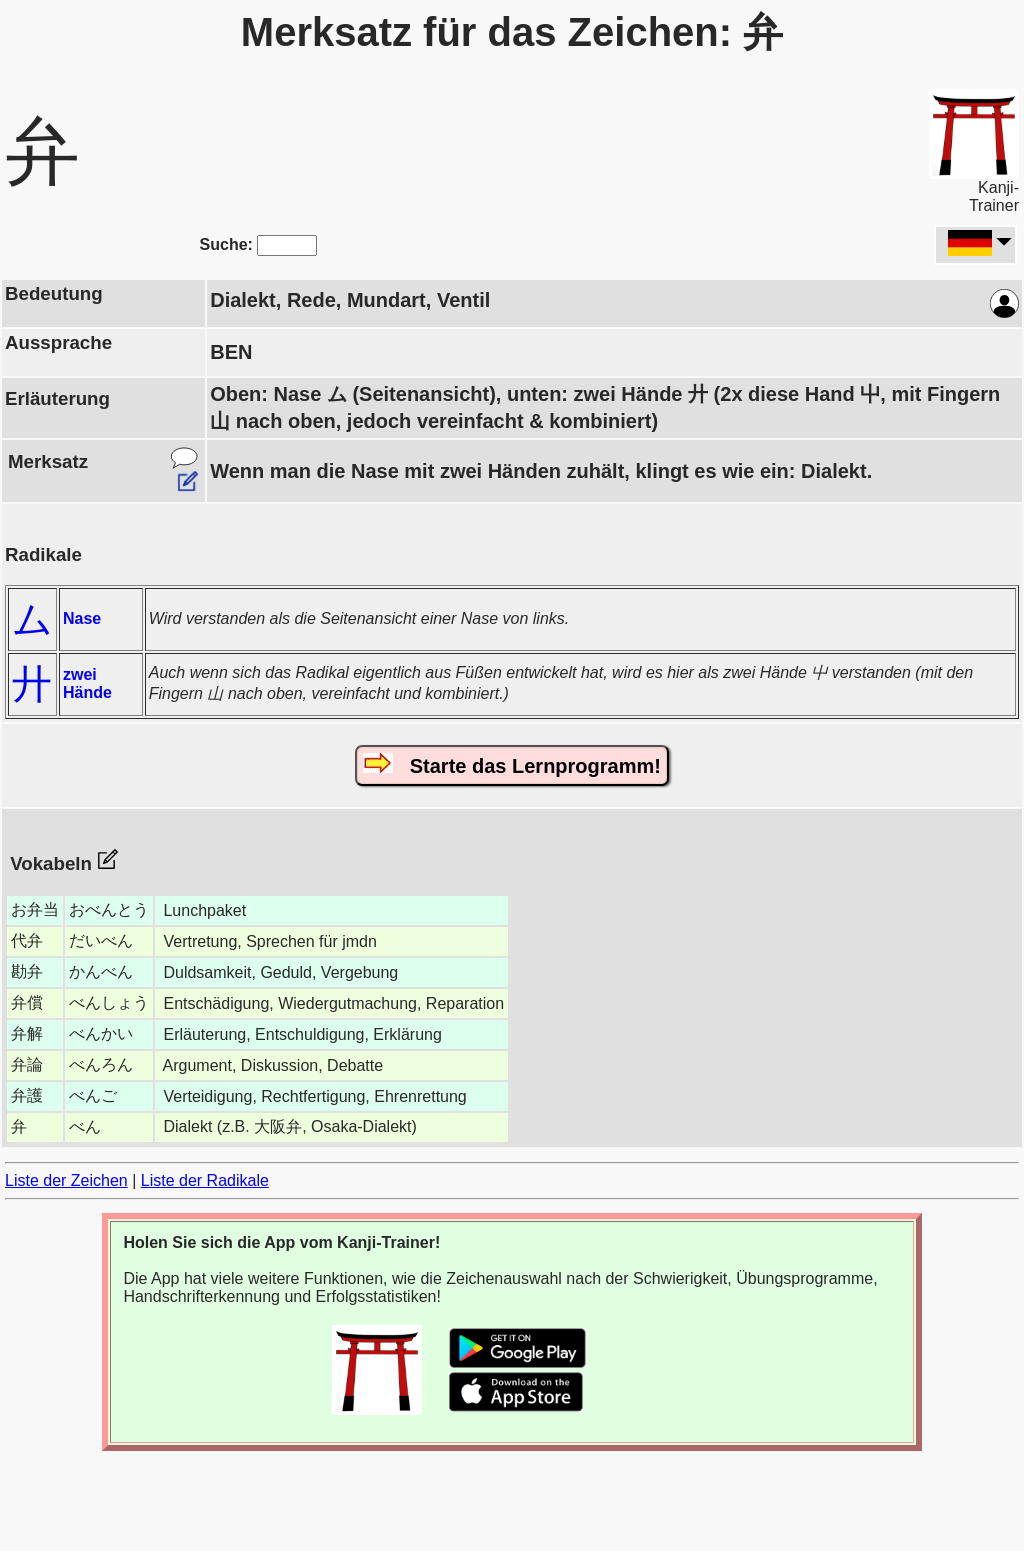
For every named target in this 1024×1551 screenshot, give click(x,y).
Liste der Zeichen (66, 1180)
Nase (82, 618)
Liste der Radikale (205, 1180)
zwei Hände (87, 683)
